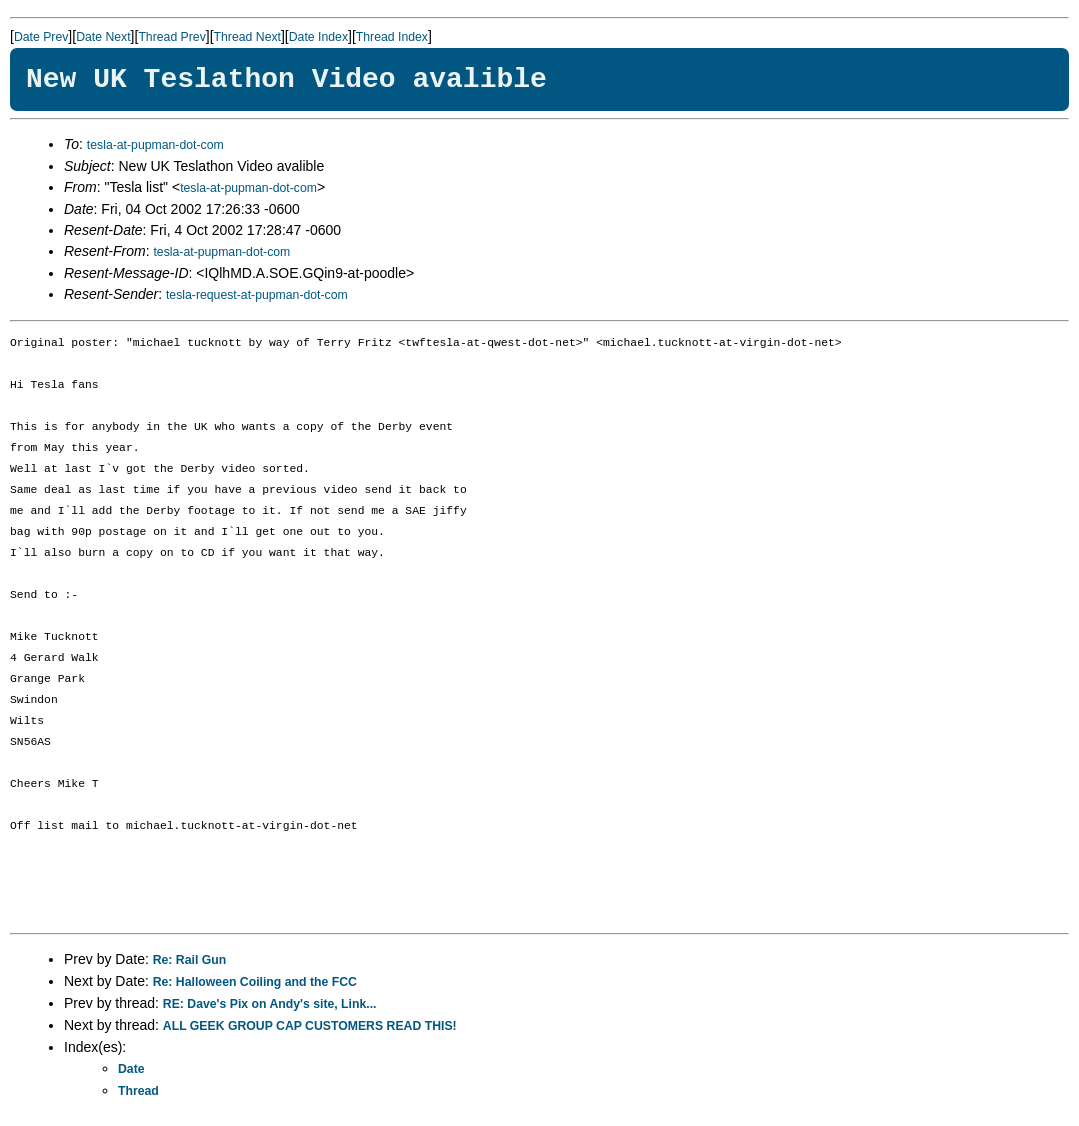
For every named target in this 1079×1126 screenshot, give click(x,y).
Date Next (103, 37)
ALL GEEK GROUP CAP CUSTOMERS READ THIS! (310, 1026)
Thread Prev (171, 37)
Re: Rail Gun (190, 960)
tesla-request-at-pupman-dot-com (257, 295)
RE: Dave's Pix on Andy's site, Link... (270, 1004)
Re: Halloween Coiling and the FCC (255, 982)
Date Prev (41, 37)
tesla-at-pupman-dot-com (155, 145)
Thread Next (247, 37)
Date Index (318, 37)
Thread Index (392, 37)
